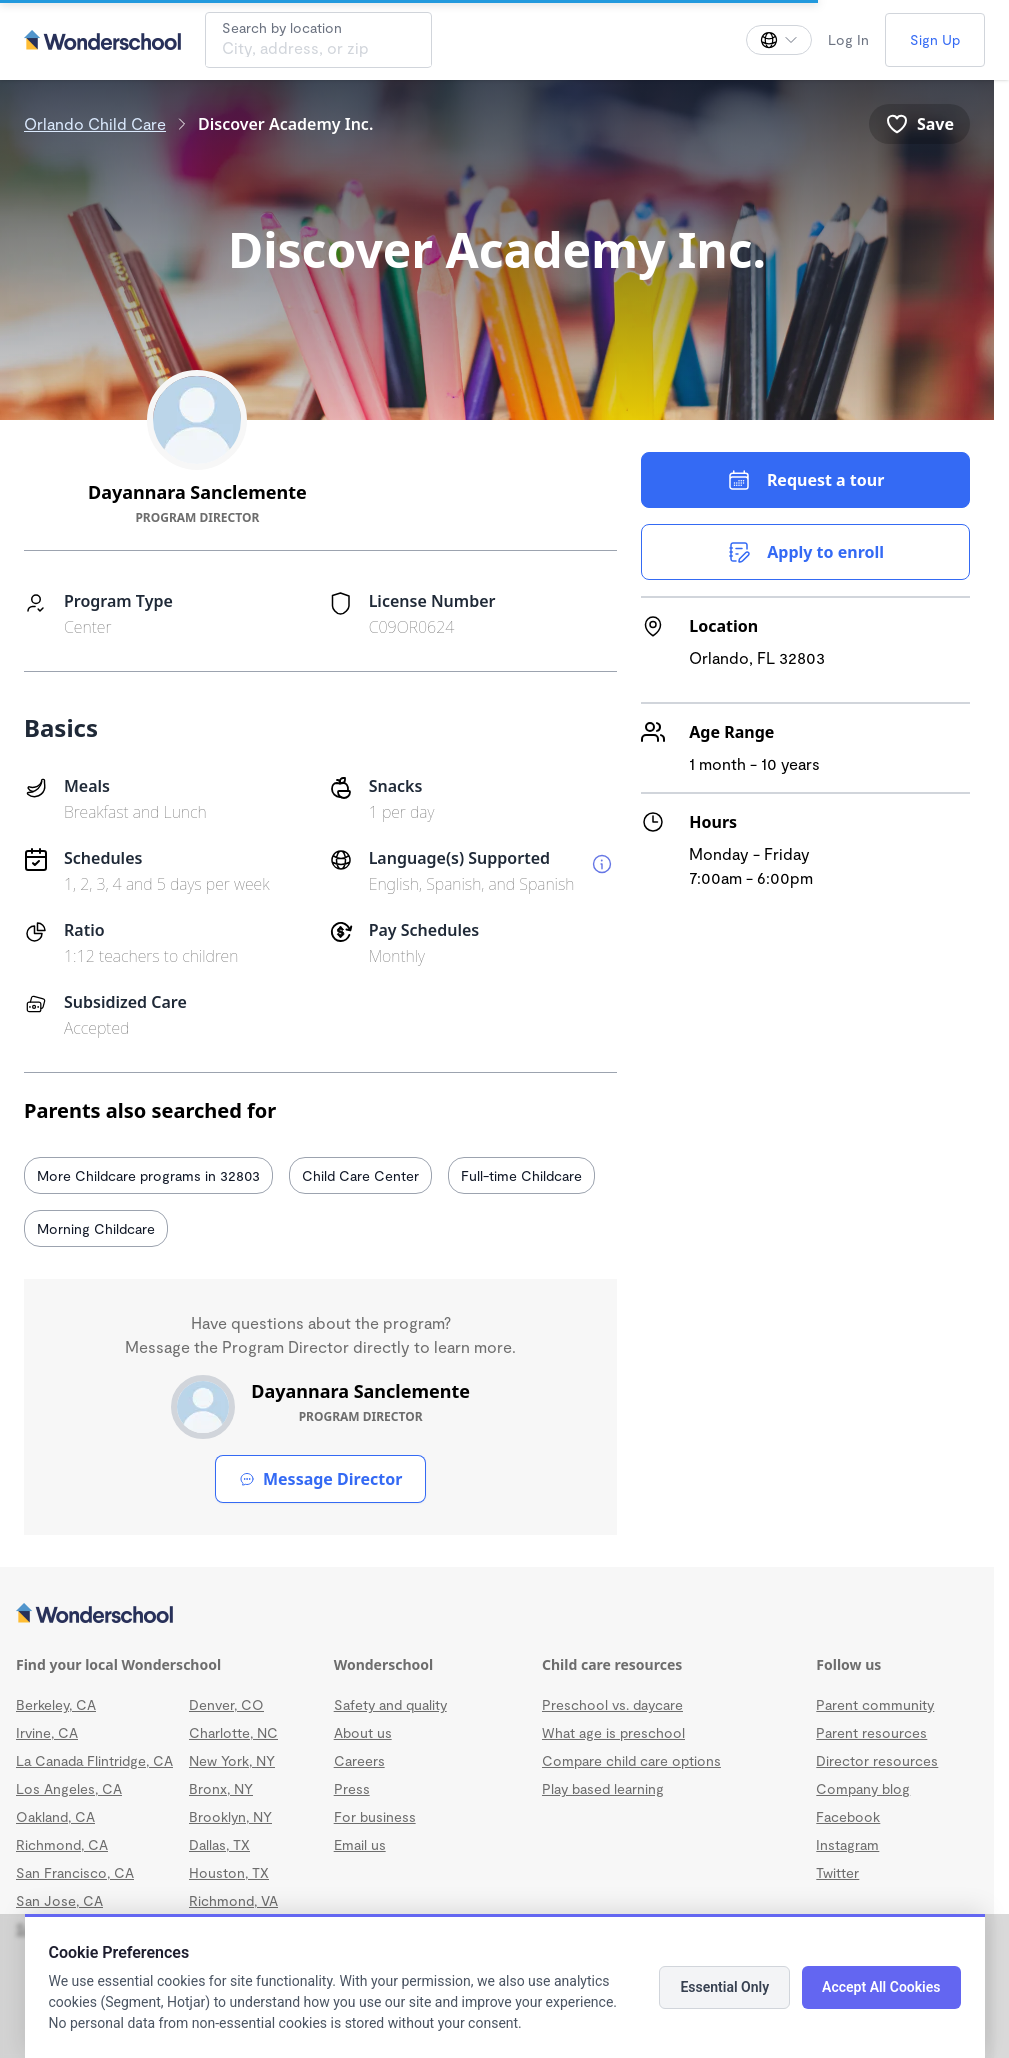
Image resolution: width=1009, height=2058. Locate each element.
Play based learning (603, 1788)
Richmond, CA (62, 1844)
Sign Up (935, 39)
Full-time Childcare (521, 1175)
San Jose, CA (59, 1900)
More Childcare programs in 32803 (148, 1175)
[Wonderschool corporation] (497, 1615)
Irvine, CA (47, 1732)
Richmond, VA (233, 1900)
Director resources (877, 1760)
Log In (848, 39)
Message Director (320, 1479)
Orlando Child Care (95, 123)
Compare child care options (631, 1760)
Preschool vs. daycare (612, 1704)
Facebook (848, 1816)
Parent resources (871, 1732)
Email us (360, 1844)
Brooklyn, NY (230, 1816)
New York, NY (232, 1760)
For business (375, 1816)
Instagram (847, 1844)
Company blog (863, 1788)
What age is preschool (613, 1732)
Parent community (875, 1704)
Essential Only (724, 1987)
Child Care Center (360, 1175)
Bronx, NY (221, 1788)
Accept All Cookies (881, 1987)
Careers (359, 1760)
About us (363, 1732)
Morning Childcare (96, 1228)
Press (352, 1788)
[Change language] (779, 40)
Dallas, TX (219, 1844)
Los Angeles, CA (69, 1788)
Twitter (837, 1872)
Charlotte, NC (233, 1732)
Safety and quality (390, 1704)
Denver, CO (226, 1704)
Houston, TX (229, 1872)
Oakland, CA (55, 1816)
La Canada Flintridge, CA (94, 1760)
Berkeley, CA (56, 1704)
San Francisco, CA (75, 1872)
